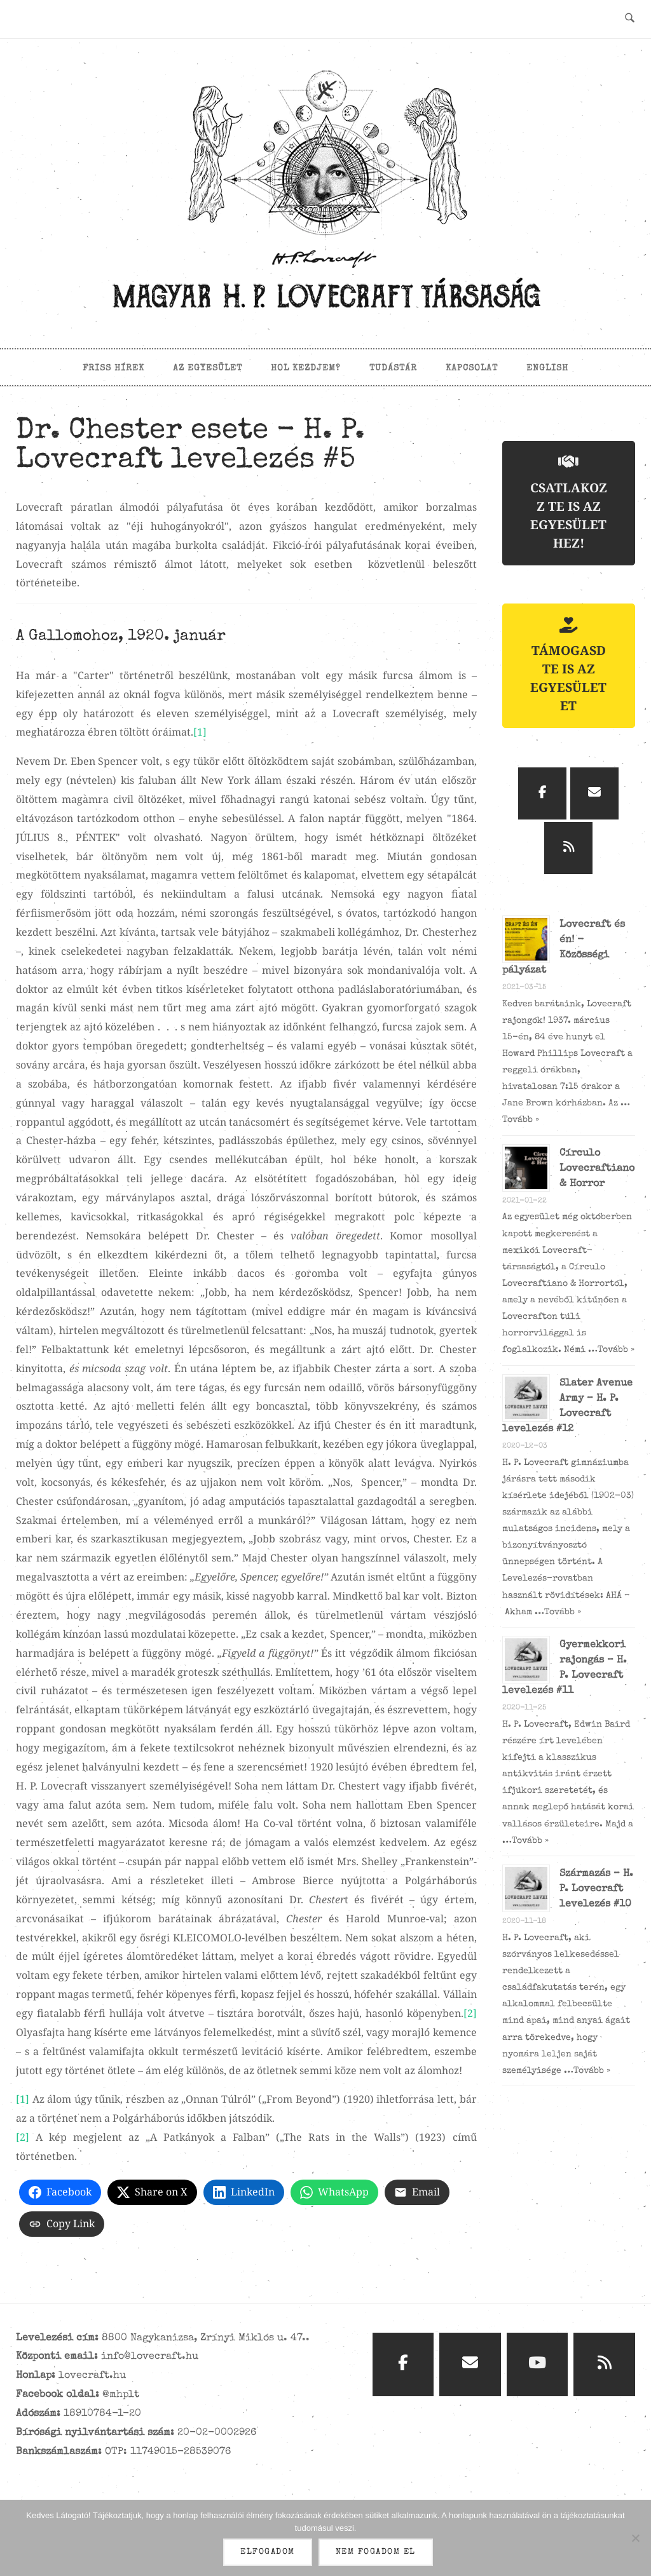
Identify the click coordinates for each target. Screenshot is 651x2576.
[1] (200, 732)
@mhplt (120, 2395)
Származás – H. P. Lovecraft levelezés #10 (596, 1889)
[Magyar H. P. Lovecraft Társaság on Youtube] (537, 2365)
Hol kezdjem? (306, 368)
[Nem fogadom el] (635, 2538)
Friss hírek (113, 368)
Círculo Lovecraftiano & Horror (596, 1169)
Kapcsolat (472, 368)
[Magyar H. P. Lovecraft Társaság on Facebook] (542, 793)
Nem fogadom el (376, 2553)
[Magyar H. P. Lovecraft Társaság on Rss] (568, 848)
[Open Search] (629, 19)
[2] (470, 2013)
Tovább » (520, 1120)
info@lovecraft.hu (149, 2357)
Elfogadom (268, 2553)
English (547, 368)
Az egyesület (207, 368)
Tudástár (393, 368)
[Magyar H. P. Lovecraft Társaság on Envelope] (594, 793)
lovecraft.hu (92, 2376)
